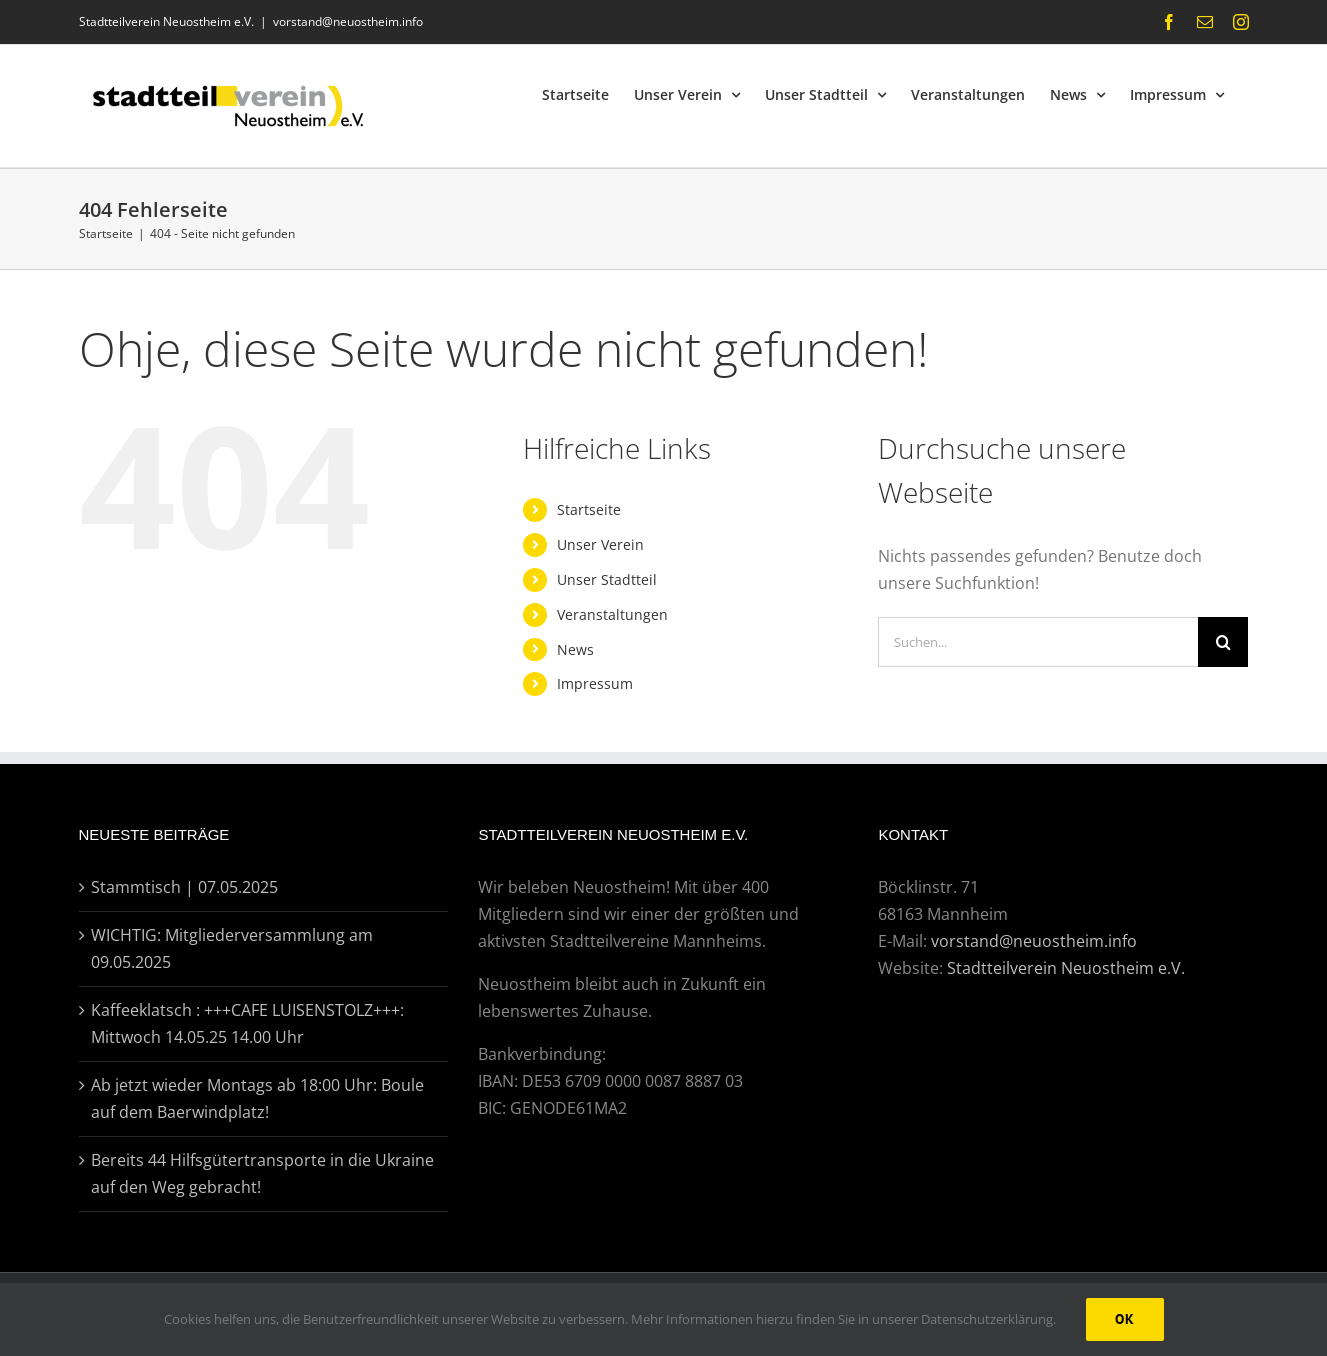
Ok (1125, 1319)
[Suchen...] (1038, 642)
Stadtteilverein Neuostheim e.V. (1066, 968)
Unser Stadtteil (607, 579)
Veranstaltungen (612, 614)
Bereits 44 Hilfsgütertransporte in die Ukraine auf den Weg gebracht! (262, 1173)
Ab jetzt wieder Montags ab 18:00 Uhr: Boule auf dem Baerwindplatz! (257, 1098)
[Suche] (1223, 642)
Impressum (595, 683)
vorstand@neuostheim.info (348, 21)
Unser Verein (600, 544)
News (575, 649)
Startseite (589, 509)
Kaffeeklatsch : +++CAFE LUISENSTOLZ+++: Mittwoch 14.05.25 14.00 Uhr (247, 1023)
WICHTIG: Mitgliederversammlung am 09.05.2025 (232, 948)
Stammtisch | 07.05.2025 (184, 887)
